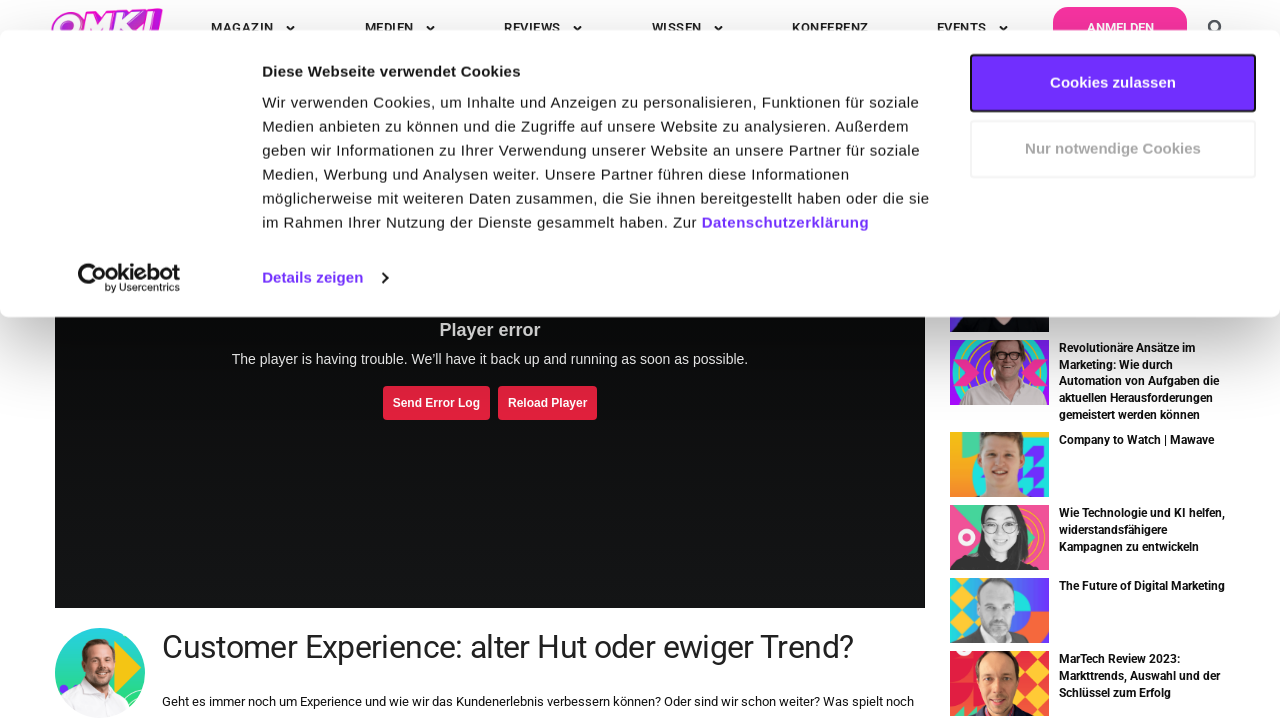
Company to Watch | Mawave (1136, 440)
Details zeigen (312, 247)
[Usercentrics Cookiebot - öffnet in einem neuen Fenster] (129, 248)
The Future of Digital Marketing (1142, 586)
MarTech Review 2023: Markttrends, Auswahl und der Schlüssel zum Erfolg (1139, 676)
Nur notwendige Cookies (1113, 118)
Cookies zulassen (1113, 52)
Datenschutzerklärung (786, 192)
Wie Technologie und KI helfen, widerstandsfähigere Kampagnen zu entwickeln (1142, 530)
